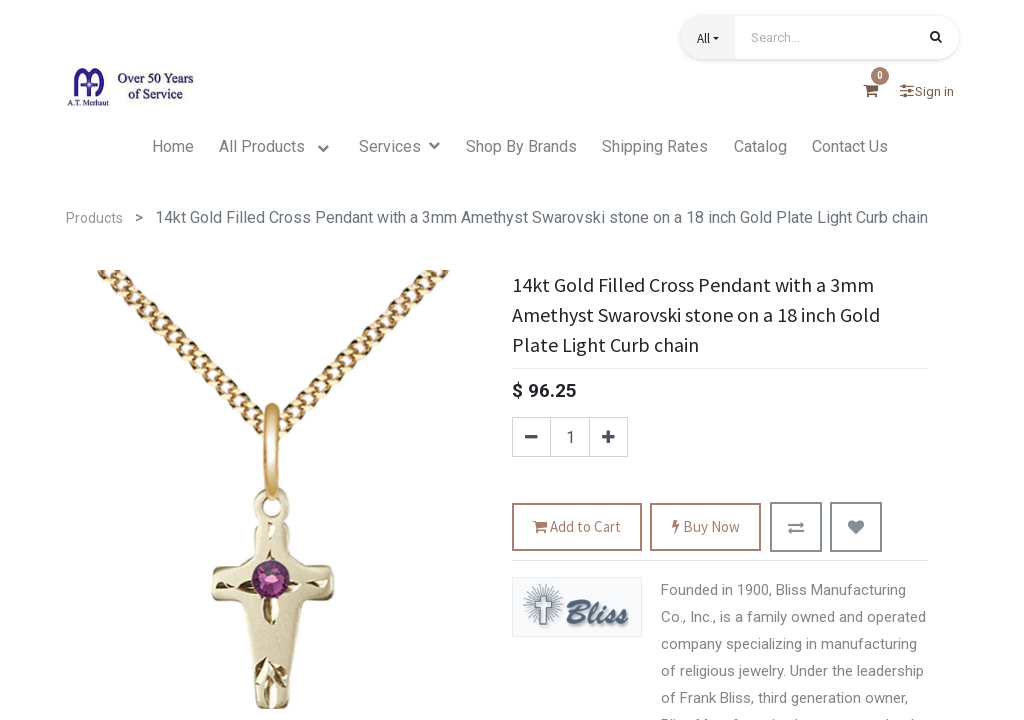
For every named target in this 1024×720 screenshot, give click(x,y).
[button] (708, 37)
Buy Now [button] (706, 527)
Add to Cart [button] (577, 527)
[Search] (936, 39)
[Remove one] (531, 437)
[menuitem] (173, 147)
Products (94, 218)
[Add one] (608, 437)
